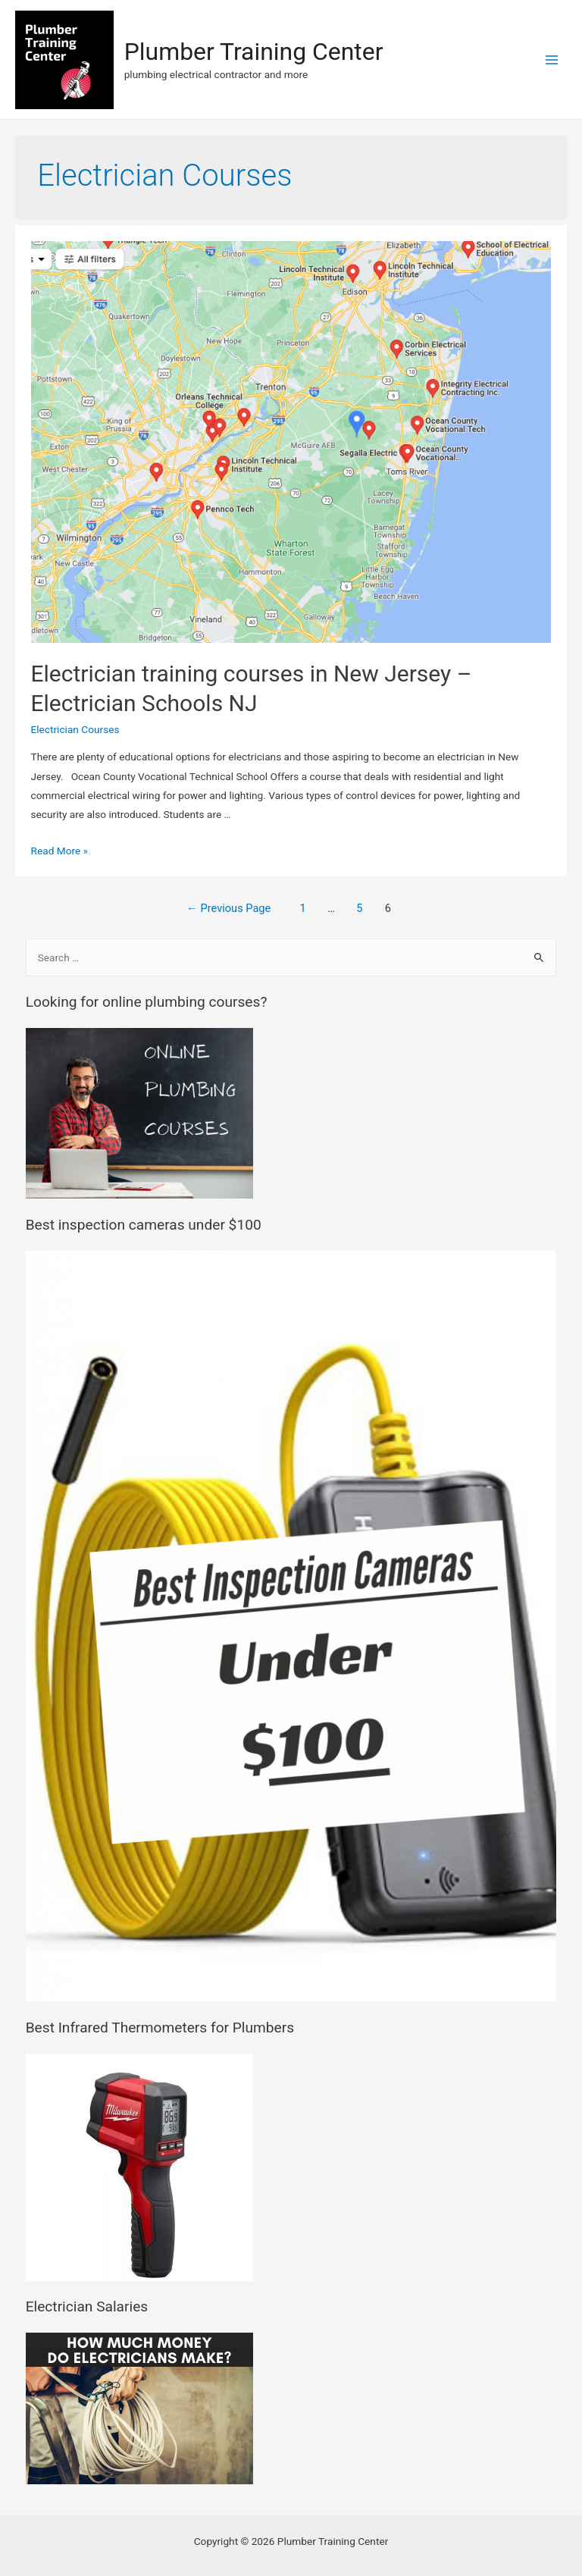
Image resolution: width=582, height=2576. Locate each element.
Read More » (60, 851)
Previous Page (228, 908)
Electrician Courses (75, 729)
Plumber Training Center (253, 51)
